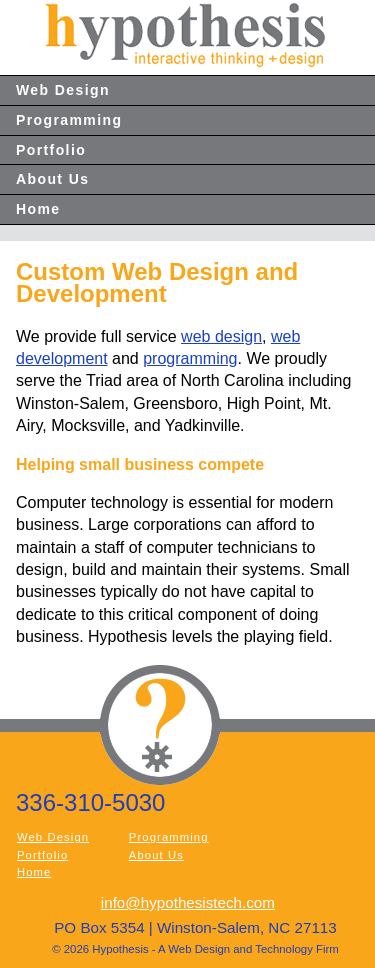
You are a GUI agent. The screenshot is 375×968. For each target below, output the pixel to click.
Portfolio (51, 150)
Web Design (63, 90)
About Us (52, 179)
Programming (69, 120)
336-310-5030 (90, 802)
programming (190, 358)
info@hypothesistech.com (188, 902)
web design (221, 336)
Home (38, 209)
